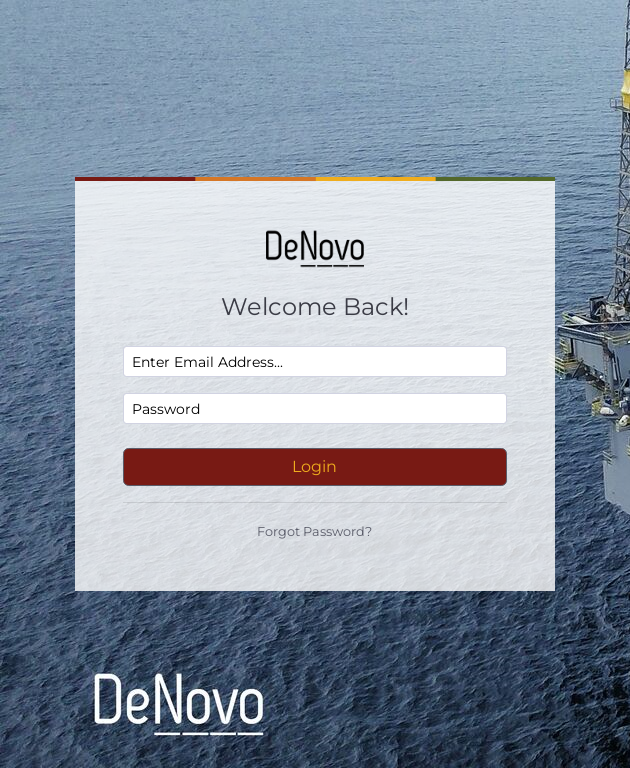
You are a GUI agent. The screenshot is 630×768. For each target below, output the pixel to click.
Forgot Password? (314, 531)
